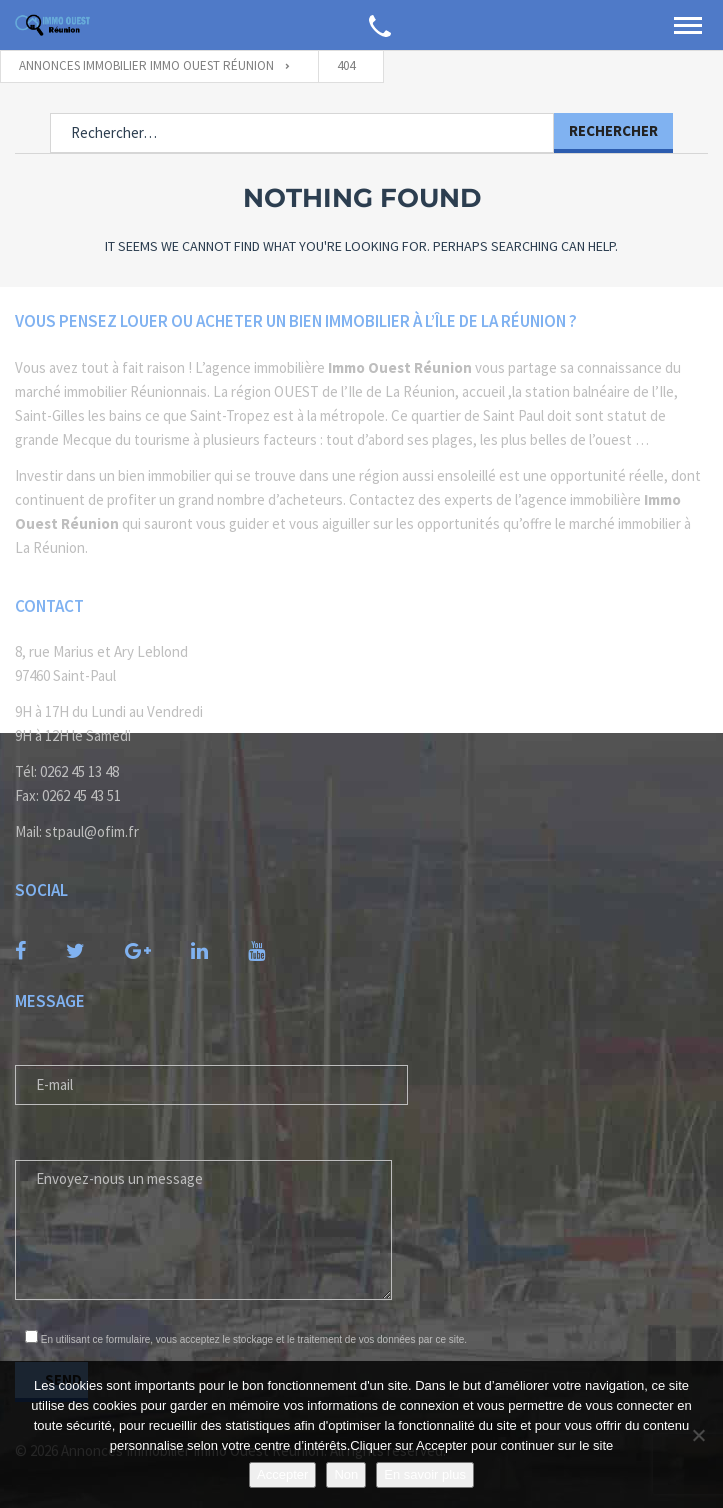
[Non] (698, 1435)
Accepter (282, 1474)
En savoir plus (425, 1474)
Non (346, 1474)
